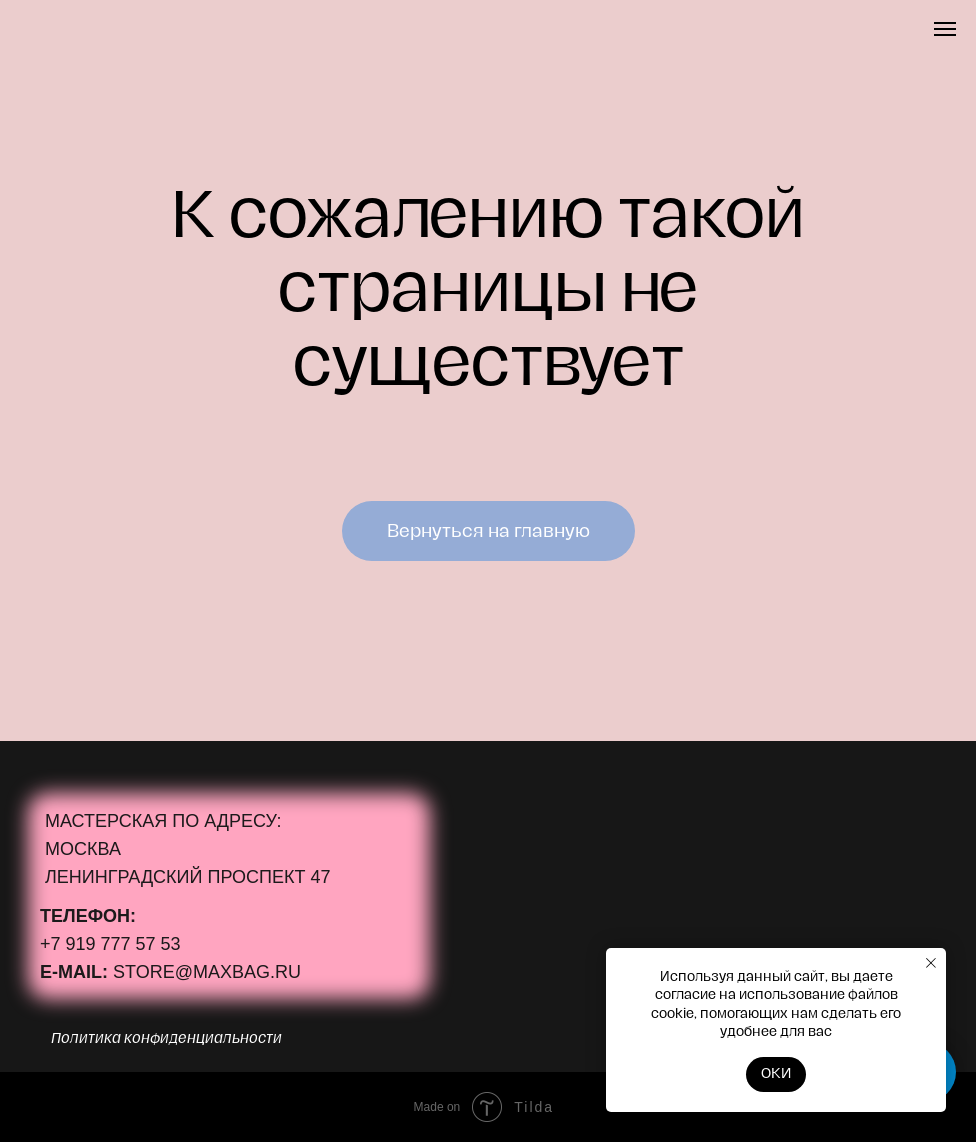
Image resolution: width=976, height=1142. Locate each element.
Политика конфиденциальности (166, 1038)
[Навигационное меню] (945, 29)
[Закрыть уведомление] (931, 963)
